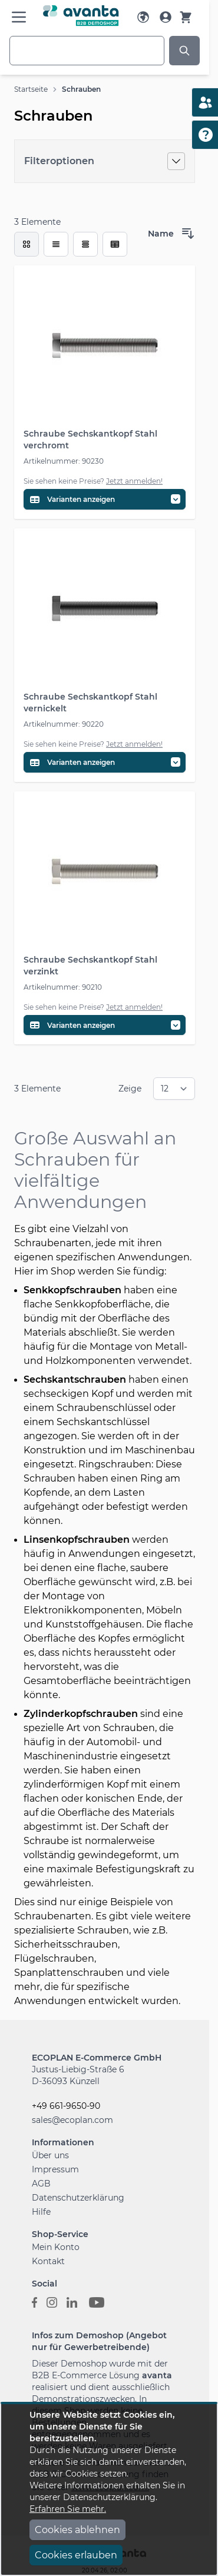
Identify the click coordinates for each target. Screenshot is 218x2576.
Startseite (31, 89)
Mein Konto (56, 2247)
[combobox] (86, 50)
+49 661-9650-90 (66, 2106)
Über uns (50, 2155)
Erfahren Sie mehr (66, 2509)
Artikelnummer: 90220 (64, 724)
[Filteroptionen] (104, 161)
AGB (41, 2183)
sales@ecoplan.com (72, 2120)
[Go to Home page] (81, 15)
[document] (109, 2489)
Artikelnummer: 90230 (64, 461)
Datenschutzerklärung (78, 2197)
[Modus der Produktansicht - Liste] (56, 244)
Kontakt (48, 2261)
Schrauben (81, 89)
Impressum (55, 2169)
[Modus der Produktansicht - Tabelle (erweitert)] (115, 244)
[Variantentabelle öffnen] (105, 499)
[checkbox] (26, 244)
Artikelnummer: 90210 (63, 987)
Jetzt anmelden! (134, 481)
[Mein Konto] (165, 17)
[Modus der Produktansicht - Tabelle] (85, 244)
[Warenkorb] (186, 17)
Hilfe (41, 2211)
